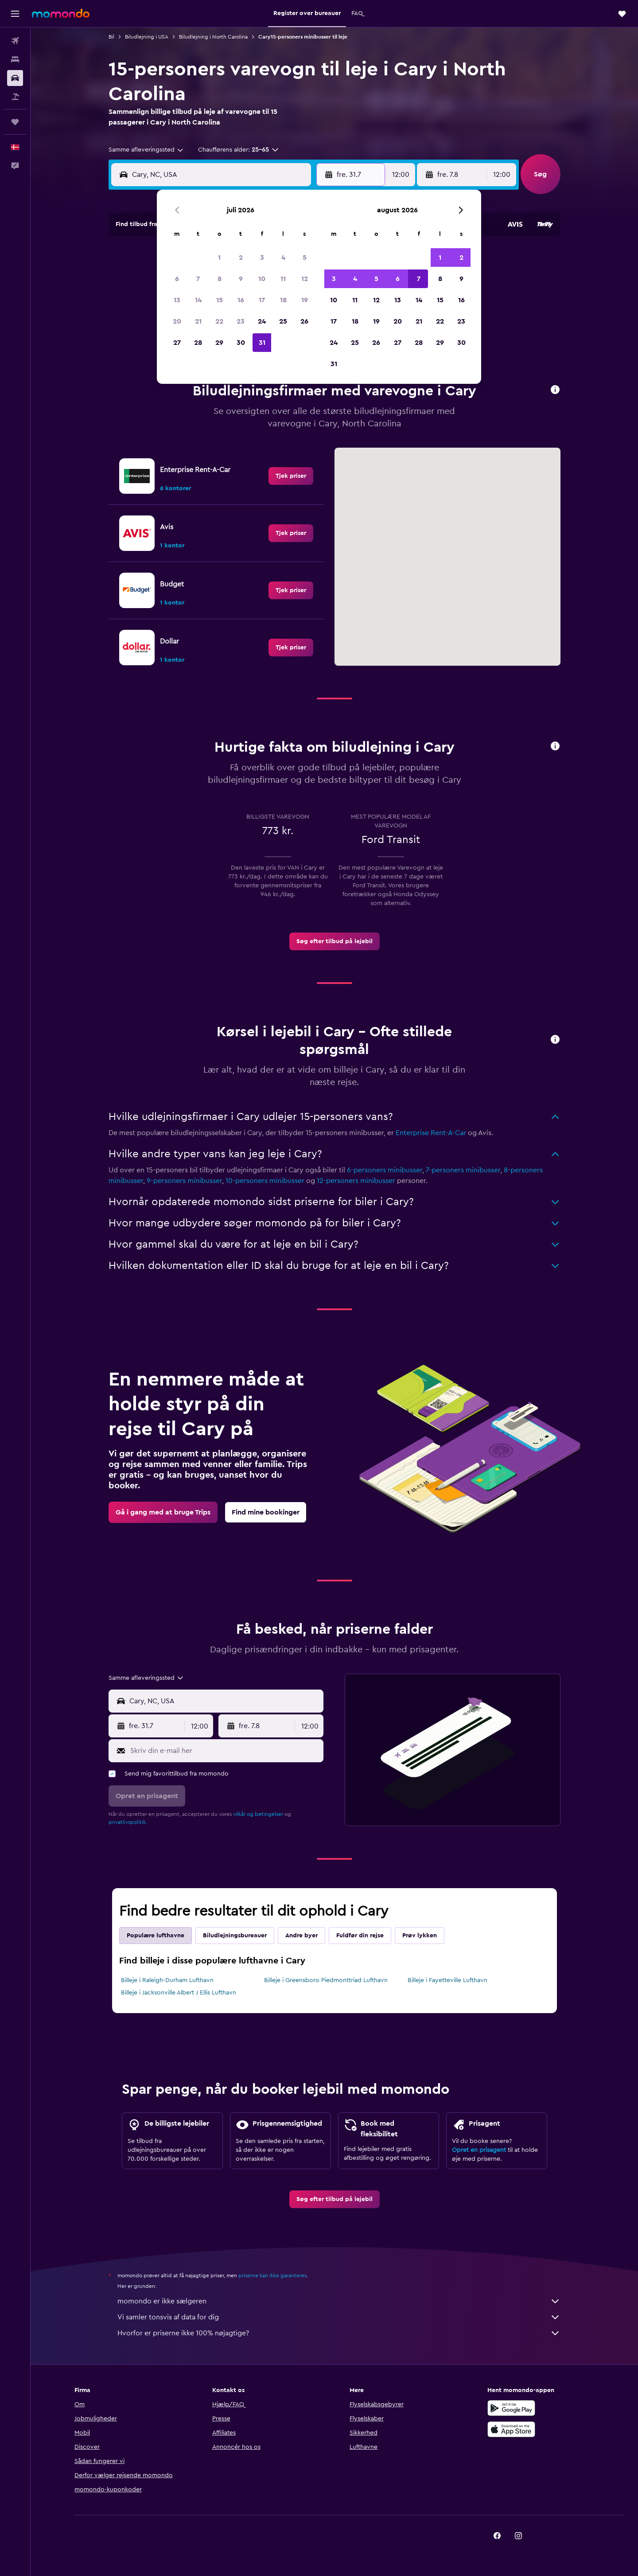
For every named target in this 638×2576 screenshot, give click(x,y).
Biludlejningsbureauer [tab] (235, 1935)
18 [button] (283, 300)
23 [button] (241, 321)
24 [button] (262, 321)
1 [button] (219, 257)
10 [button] (261, 278)
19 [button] (304, 300)
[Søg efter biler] (15, 78)
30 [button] (241, 342)
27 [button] (177, 342)
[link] (290, 476)
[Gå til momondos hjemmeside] (60, 13)
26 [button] (304, 321)
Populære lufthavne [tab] (155, 1935)
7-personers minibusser (463, 1170)
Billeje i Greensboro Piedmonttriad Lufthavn (326, 1980)
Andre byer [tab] (301, 1935)
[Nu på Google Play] (511, 2408)
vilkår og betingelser (258, 1814)
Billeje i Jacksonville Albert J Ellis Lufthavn (178, 1993)
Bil (111, 36)
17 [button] (262, 300)
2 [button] (241, 257)
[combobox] (146, 149)
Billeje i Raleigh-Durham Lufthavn (167, 1980)
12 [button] (304, 278)
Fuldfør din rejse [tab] (360, 1935)
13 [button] (177, 300)
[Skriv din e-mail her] (224, 1751)
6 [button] (177, 278)
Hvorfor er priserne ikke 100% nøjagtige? (338, 2333)
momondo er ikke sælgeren (338, 2301)
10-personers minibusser (265, 1180)
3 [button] (262, 257)
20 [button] (177, 321)
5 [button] (305, 257)
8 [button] (220, 278)
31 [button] (262, 342)
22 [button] (219, 321)
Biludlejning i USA (146, 36)
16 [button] (240, 300)
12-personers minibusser (356, 1180)
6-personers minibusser (384, 1170)
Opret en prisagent (479, 2150)
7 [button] (198, 278)
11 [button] (283, 278)
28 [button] (198, 342)
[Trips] (15, 122)
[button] (15, 13)
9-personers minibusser (184, 1180)
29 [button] (219, 342)
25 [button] (283, 321)
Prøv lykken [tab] (419, 1935)
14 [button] (198, 300)
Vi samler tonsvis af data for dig (338, 2317)
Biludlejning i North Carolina (213, 36)
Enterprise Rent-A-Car (431, 1132)
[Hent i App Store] (511, 2429)
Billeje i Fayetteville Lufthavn (447, 1980)
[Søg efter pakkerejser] (15, 96)
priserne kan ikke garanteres (272, 2275)
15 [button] (219, 300)
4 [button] (283, 257)
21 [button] (198, 321)
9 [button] (241, 278)
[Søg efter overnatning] (15, 59)
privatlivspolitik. (128, 1822)
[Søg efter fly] (15, 41)
